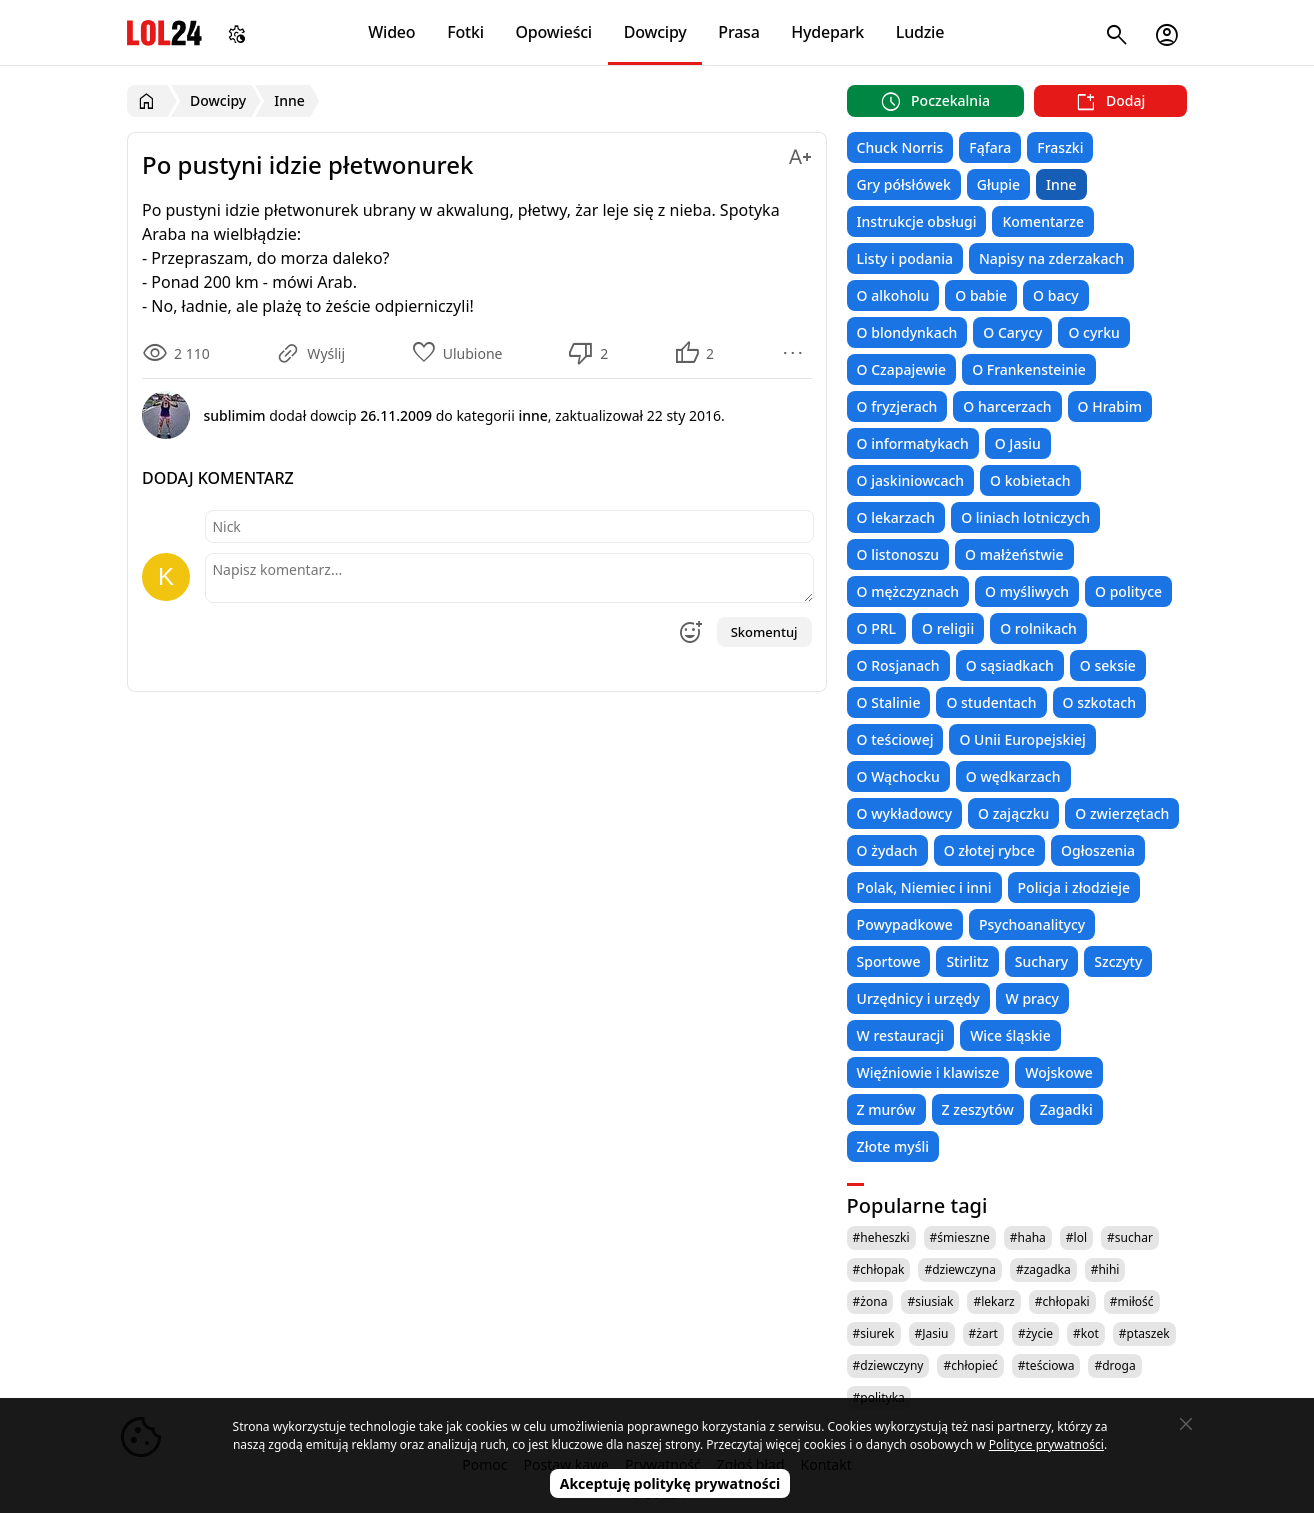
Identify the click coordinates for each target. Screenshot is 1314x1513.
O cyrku (1093, 332)
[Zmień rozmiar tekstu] (800, 153)
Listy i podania (905, 258)
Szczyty (1118, 961)
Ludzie (920, 32)
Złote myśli (893, 1146)
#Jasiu (932, 1333)
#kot (1086, 1333)
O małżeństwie (1014, 554)
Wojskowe (1058, 1072)
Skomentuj (764, 632)
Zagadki (1066, 1109)
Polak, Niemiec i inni (924, 887)
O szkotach (1100, 702)
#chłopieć (970, 1365)
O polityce (1128, 591)
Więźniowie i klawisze (928, 1072)
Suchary (1041, 961)
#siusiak (930, 1301)
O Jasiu (1018, 443)
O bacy (1056, 295)
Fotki (465, 32)
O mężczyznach (908, 591)
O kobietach (1030, 480)
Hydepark (827, 32)
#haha (1028, 1237)
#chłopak (879, 1269)
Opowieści (554, 32)
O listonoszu (898, 554)
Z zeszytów (978, 1109)
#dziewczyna (960, 1269)
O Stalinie (889, 702)
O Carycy (1012, 332)
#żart (983, 1333)
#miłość (1132, 1301)
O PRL (876, 628)
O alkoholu (893, 295)
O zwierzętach (1122, 813)
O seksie (1108, 665)
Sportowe (889, 961)
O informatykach (913, 443)
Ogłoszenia (1098, 850)
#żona (870, 1301)
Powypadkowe (905, 924)
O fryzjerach (897, 406)
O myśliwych (1027, 591)
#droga (1114, 1365)
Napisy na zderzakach (1051, 258)
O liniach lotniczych (1025, 517)
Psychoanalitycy (1032, 924)
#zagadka (1043, 1269)
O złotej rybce (989, 850)
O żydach (887, 850)
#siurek (874, 1333)
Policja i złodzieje (1074, 887)
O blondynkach (907, 332)
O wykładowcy (904, 813)
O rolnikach (1038, 628)
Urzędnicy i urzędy (918, 998)
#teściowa (1046, 1365)
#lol (1076, 1237)
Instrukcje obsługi (917, 221)
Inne (1061, 184)
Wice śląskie (1010, 1035)
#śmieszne (960, 1237)
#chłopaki (1062, 1301)
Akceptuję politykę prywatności (670, 1483)
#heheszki (881, 1237)
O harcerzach (1007, 406)
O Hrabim (1110, 406)
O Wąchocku (898, 776)
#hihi (1105, 1269)
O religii (948, 628)
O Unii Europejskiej (1022, 739)
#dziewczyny (888, 1365)
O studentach (991, 702)
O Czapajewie (902, 369)
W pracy (1032, 998)
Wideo (391, 32)
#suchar (1130, 1237)
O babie (981, 295)
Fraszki (1060, 147)
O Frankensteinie (1029, 369)
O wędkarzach (1013, 776)
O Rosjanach (898, 665)
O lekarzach (896, 517)
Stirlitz (967, 961)
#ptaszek (1144, 1333)
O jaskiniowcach (910, 480)
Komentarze (1042, 221)
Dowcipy (655, 32)
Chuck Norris (900, 147)
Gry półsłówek (904, 184)
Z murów (886, 1109)
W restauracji (901, 1035)
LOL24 (164, 32)
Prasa (738, 32)
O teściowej (895, 739)
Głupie (998, 184)
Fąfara (990, 147)
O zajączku (1013, 813)
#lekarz (993, 1301)
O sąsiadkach (1010, 665)
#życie (1035, 1333)
